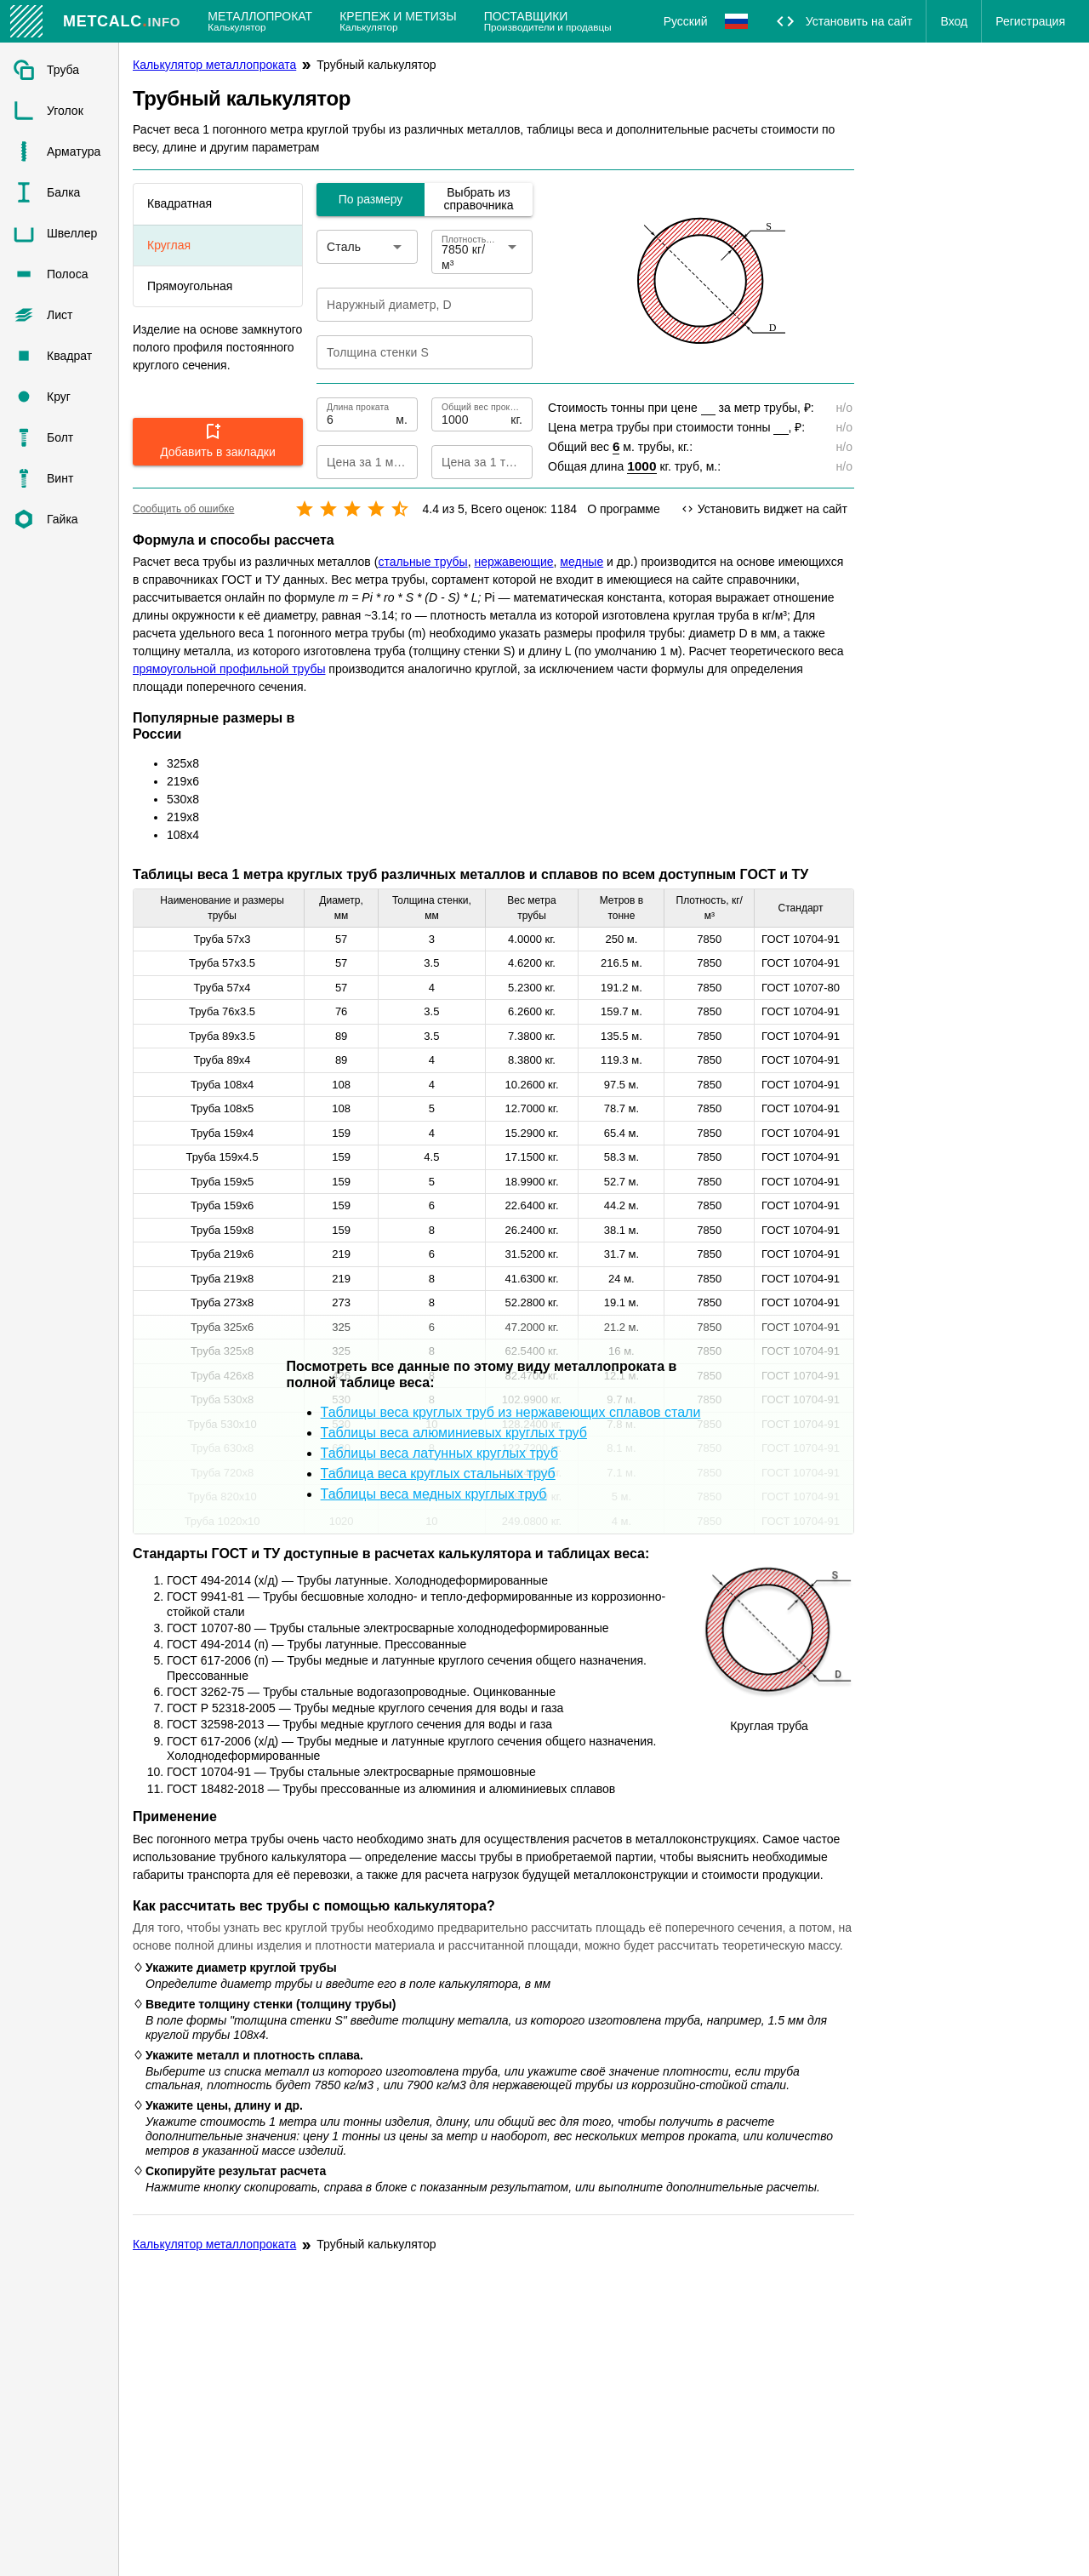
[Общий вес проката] (474, 414)
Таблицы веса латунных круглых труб (439, 1453)
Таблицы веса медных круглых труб (434, 1494)
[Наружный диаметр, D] (413, 305)
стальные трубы (422, 561)
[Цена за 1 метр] (353, 462)
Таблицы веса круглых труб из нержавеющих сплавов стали (511, 1412)
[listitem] (59, 69)
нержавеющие (513, 561)
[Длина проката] (359, 414)
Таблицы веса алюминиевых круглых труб (454, 1432)
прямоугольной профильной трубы (229, 669)
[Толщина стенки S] (413, 352)
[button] (218, 442)
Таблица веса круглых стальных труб (438, 1473)
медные (581, 561)
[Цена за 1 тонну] (468, 462)
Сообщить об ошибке (183, 509)
